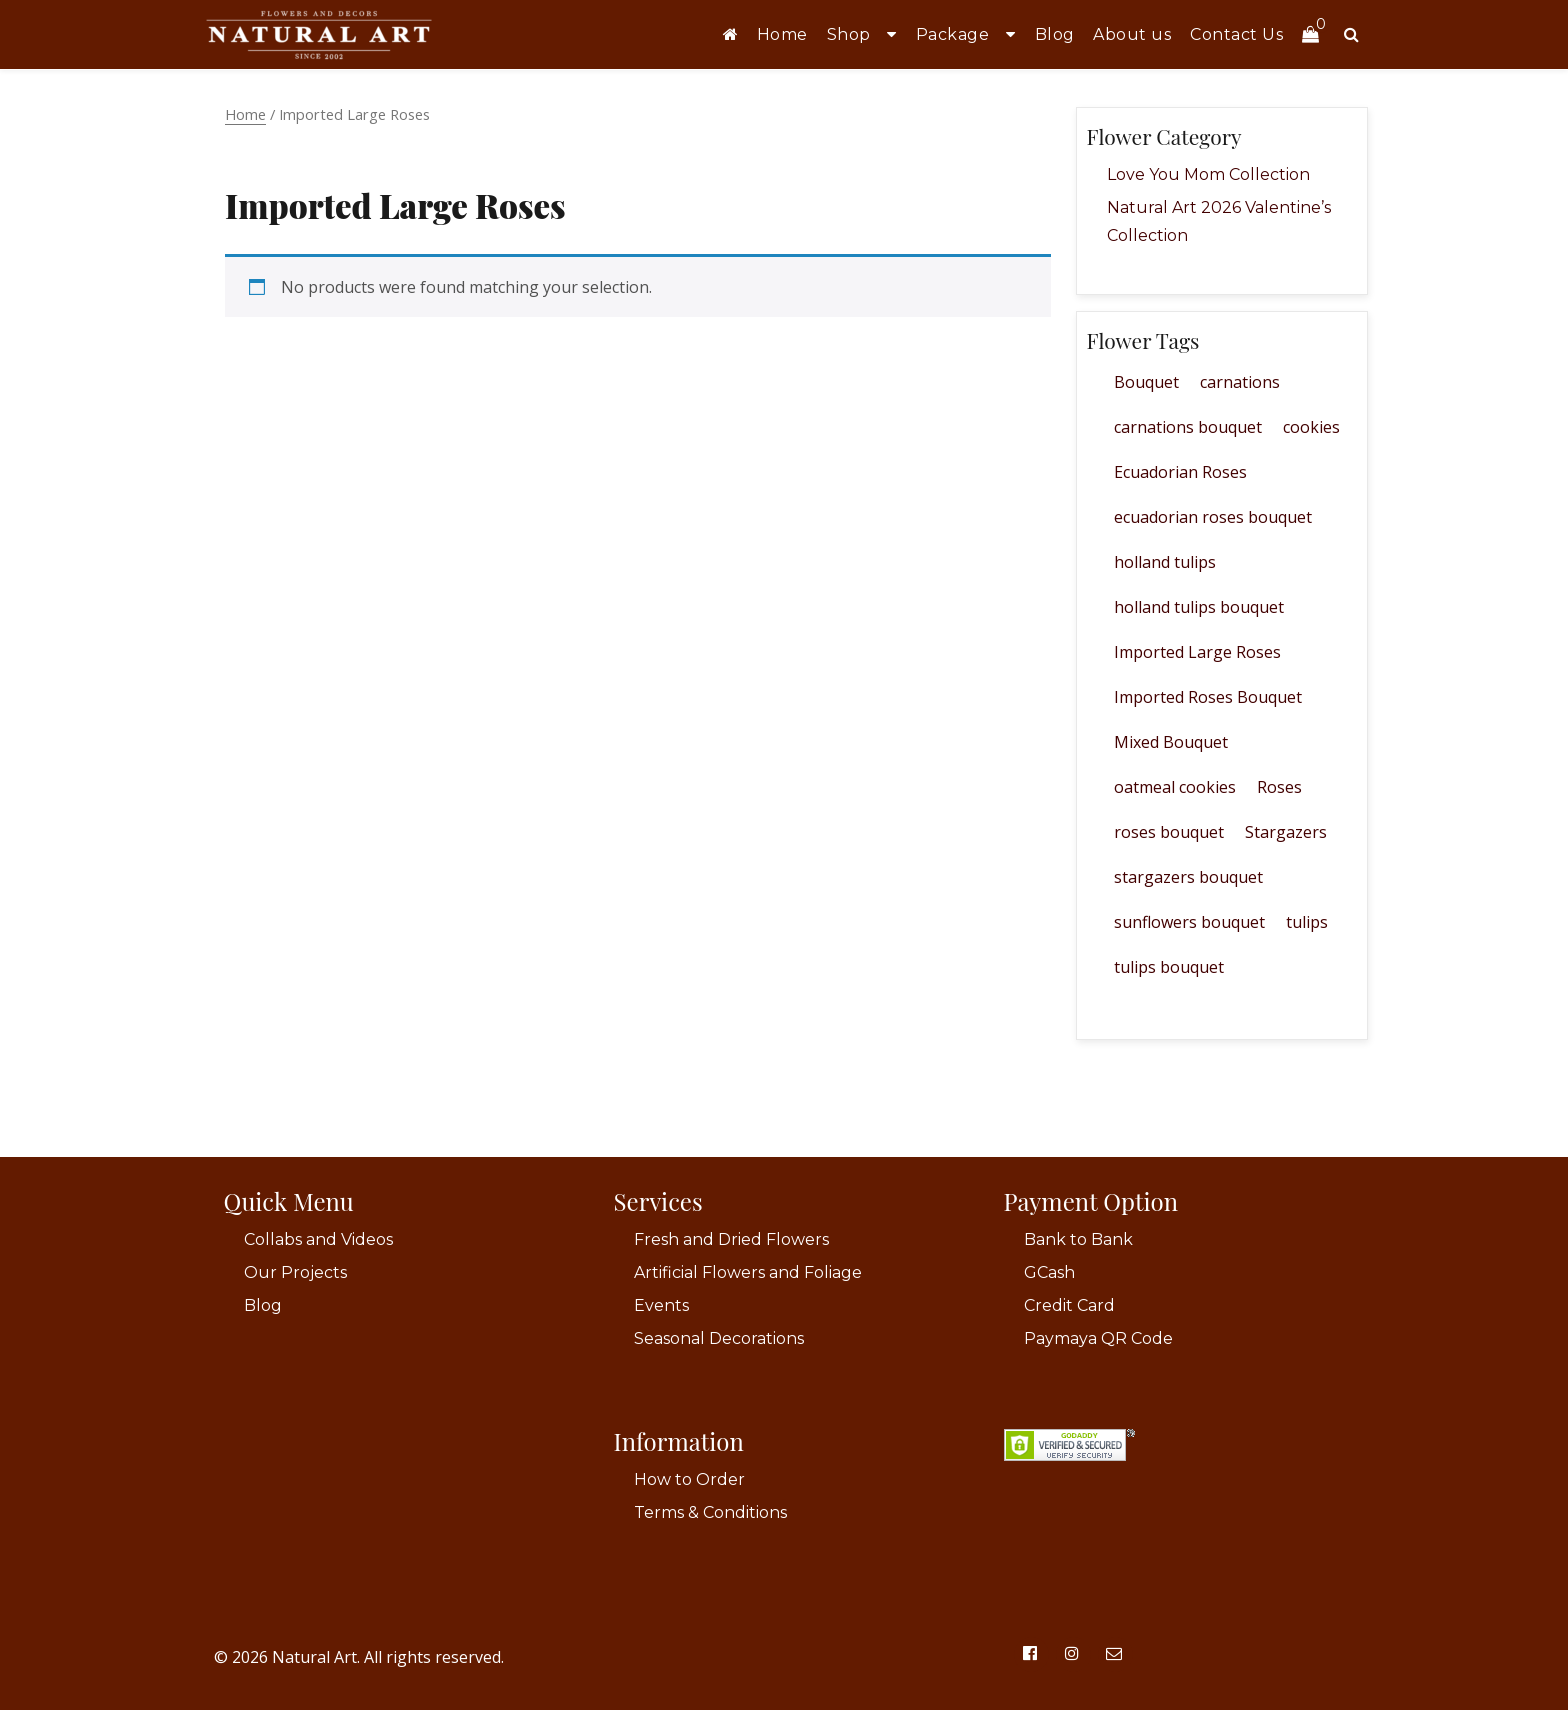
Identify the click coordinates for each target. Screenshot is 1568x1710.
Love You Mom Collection (1208, 174)
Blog (1055, 34)
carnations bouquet (1188, 427)
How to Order (689, 1479)
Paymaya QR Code (1098, 1338)
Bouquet (1146, 382)
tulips (1307, 922)
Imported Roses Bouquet (1208, 697)
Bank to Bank (1078, 1239)
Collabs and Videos (318, 1239)
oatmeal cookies (1175, 787)
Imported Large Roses (1197, 652)
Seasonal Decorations (719, 1338)
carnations (1240, 382)
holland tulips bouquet (1199, 607)
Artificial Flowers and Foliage (748, 1272)
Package (953, 34)
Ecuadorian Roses (1180, 472)
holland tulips (1165, 562)
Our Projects (295, 1272)
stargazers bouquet (1188, 877)
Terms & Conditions (710, 1512)
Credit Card (1069, 1305)
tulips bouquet (1169, 967)
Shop (849, 34)
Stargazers (1286, 832)
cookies (1311, 427)
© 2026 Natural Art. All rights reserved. (359, 1657)
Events (661, 1305)
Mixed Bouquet (1171, 742)
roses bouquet (1169, 832)
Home (782, 34)
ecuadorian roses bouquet (1213, 517)
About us (1132, 34)
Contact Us (1236, 34)
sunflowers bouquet (1189, 922)
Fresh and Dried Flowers (731, 1239)
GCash (1049, 1272)
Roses (1279, 787)
